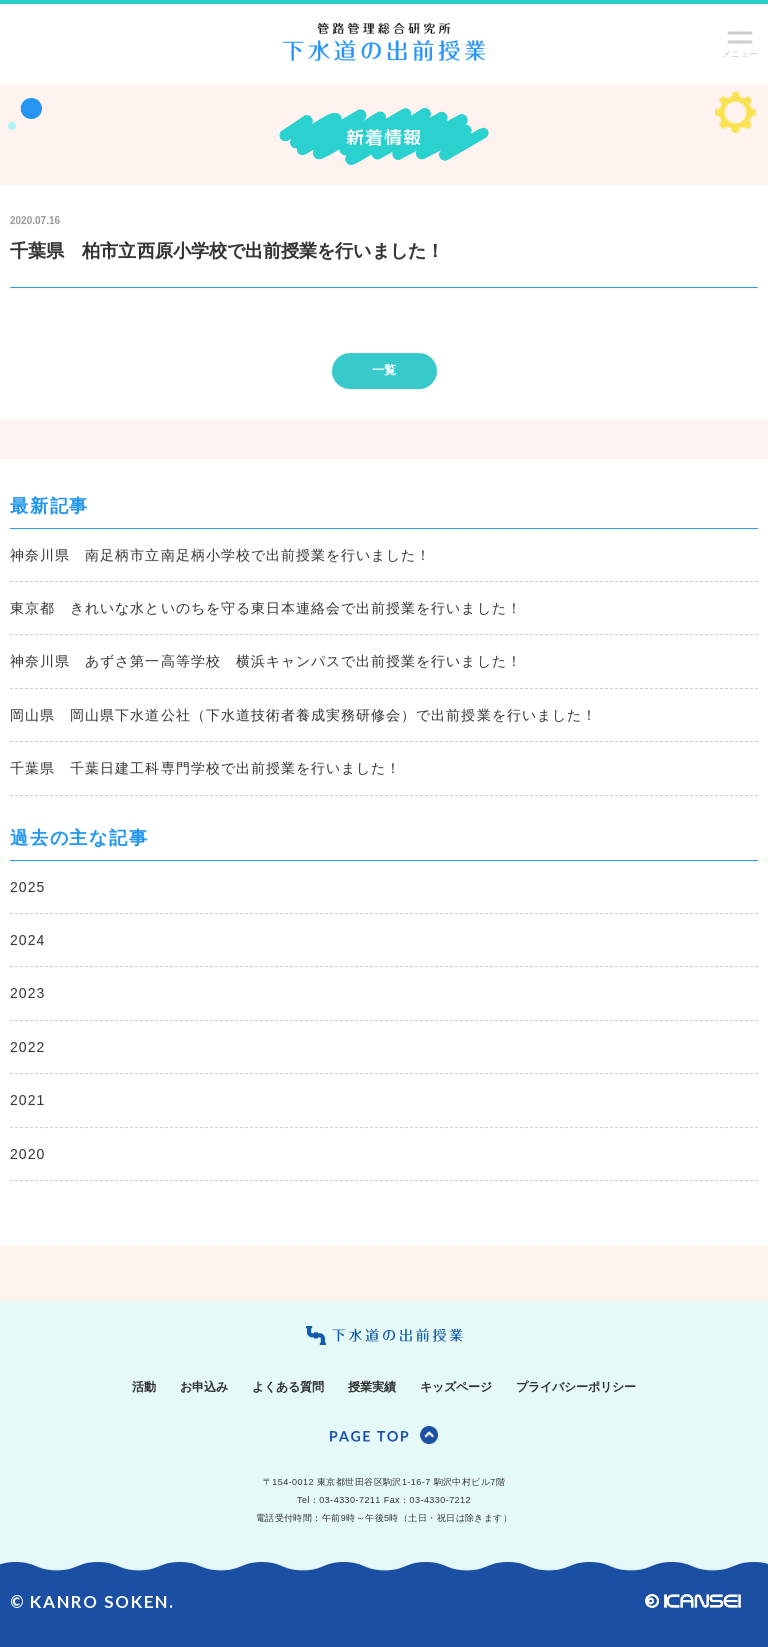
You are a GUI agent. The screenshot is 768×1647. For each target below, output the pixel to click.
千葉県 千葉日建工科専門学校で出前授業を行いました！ (205, 769)
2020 (27, 1154)
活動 (144, 1387)
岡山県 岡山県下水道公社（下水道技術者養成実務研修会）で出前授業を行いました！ (303, 715)
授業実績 (372, 1387)
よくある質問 (288, 1387)
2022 (27, 1047)
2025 (27, 887)
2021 (27, 1101)
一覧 (384, 371)
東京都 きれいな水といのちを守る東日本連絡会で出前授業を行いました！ (266, 609)
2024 (27, 940)
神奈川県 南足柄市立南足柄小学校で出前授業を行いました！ (220, 555)
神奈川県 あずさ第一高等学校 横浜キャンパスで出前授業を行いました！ (266, 662)
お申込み (204, 1387)
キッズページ (456, 1387)
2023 (27, 994)
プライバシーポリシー (576, 1387)
